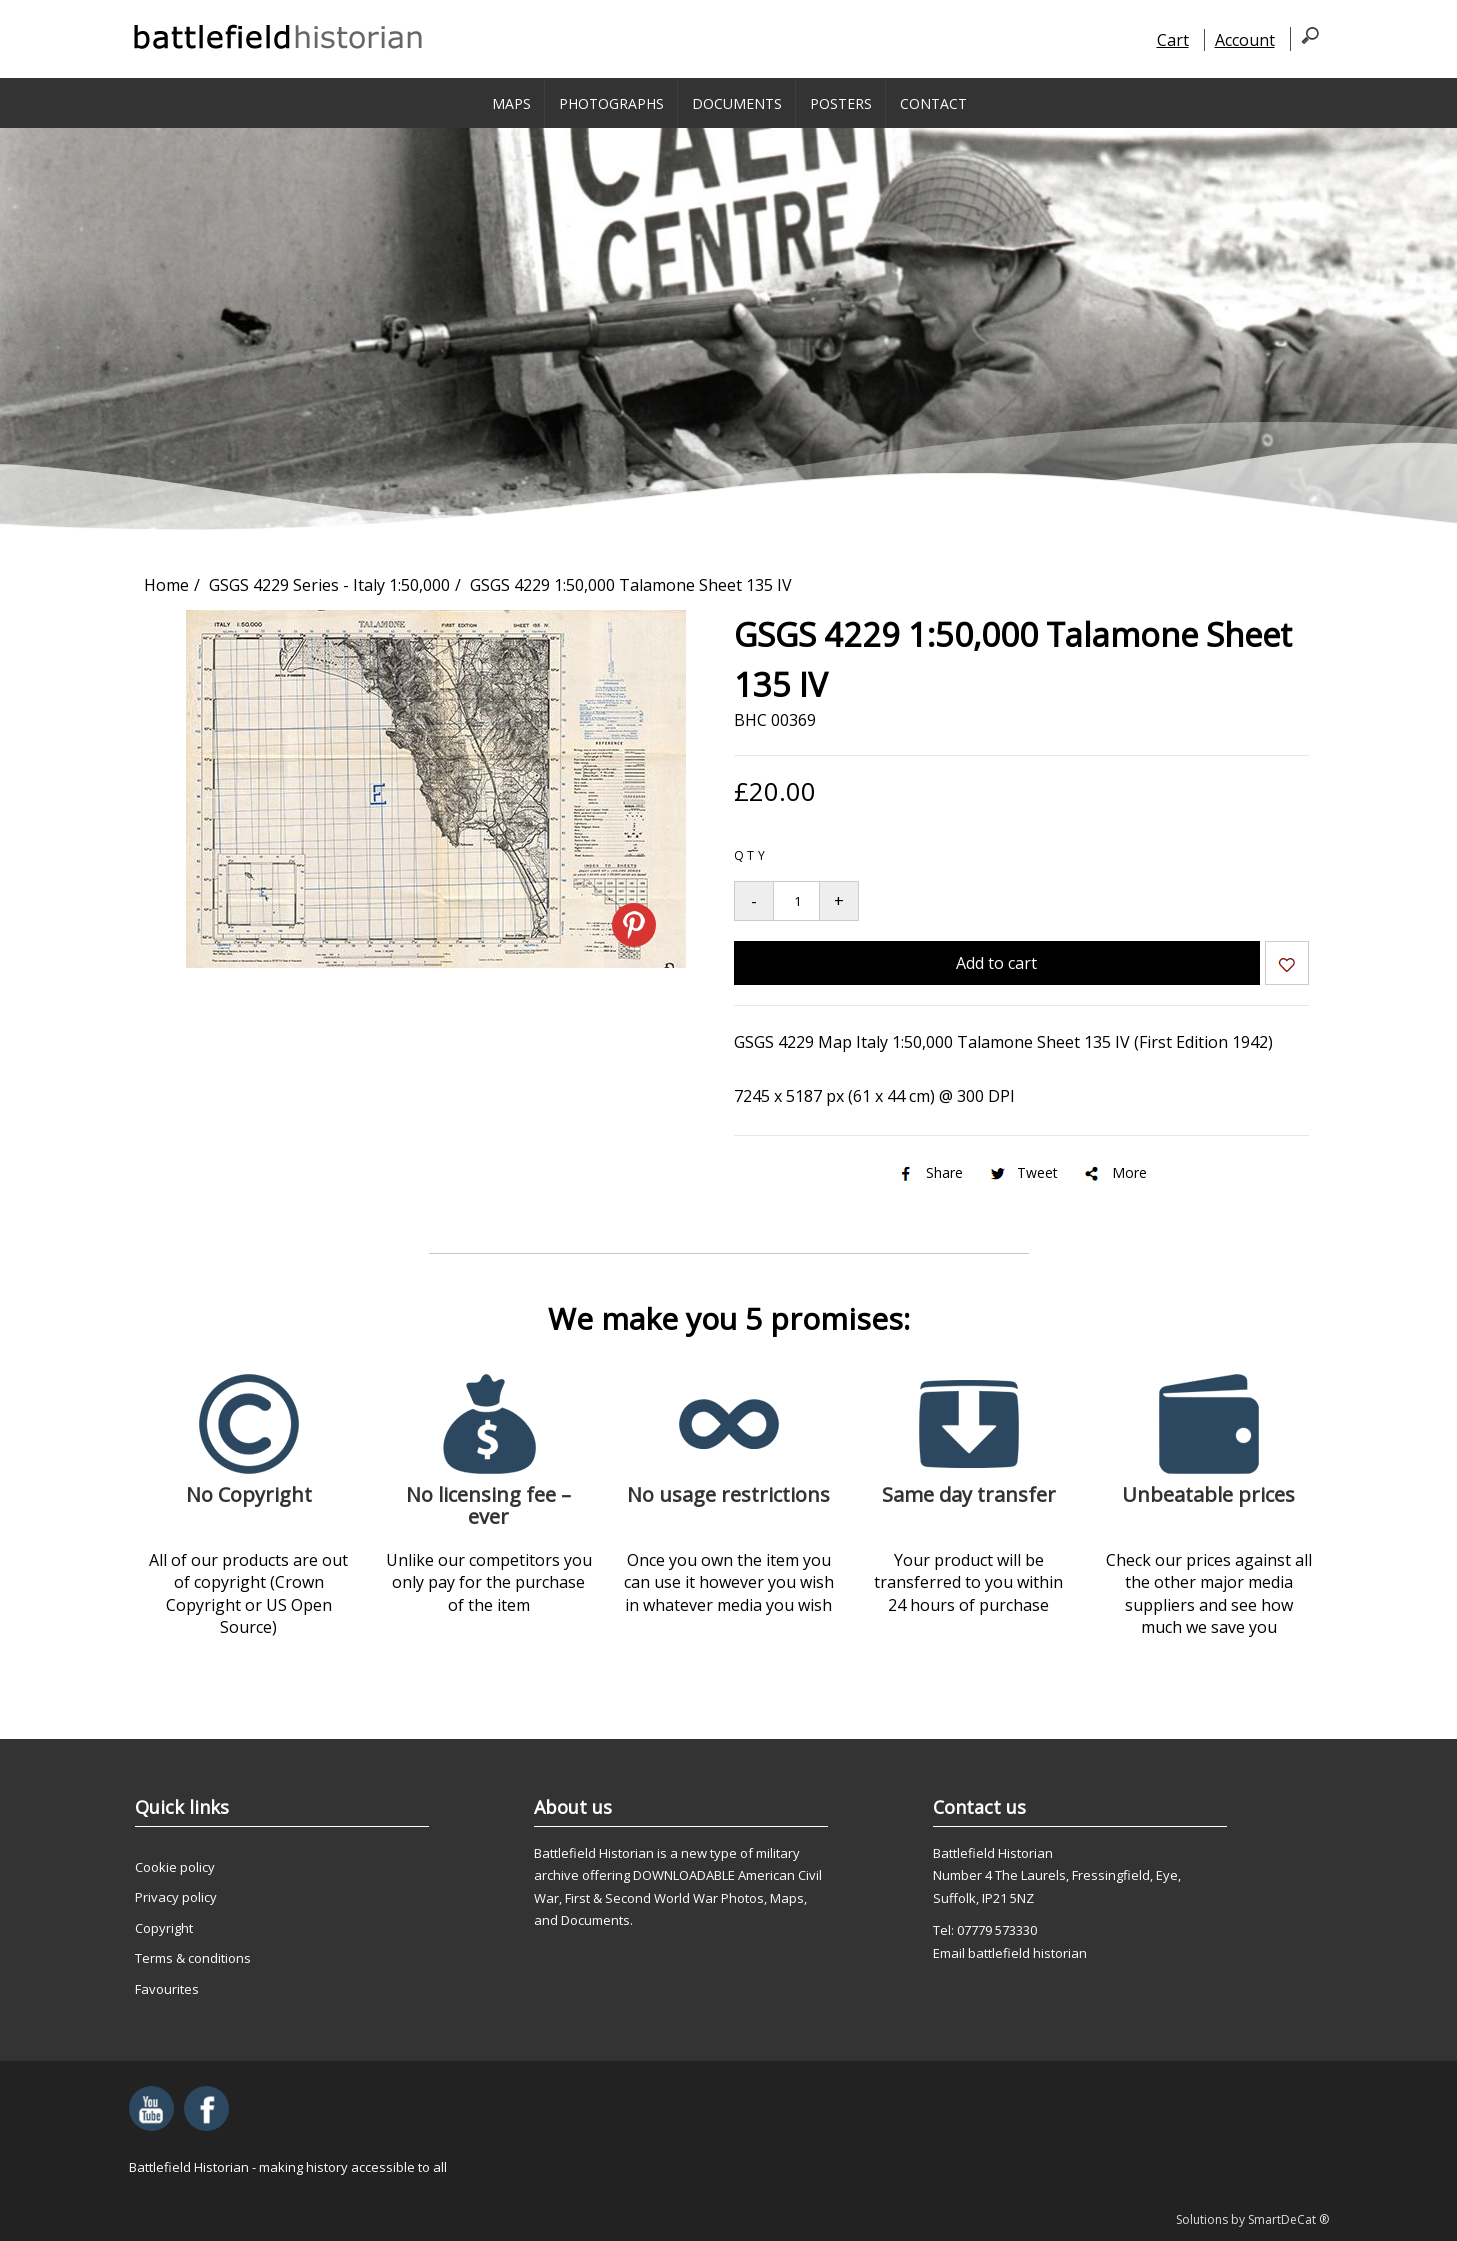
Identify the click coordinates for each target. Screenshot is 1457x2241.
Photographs (611, 103)
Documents (737, 103)
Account (1245, 40)
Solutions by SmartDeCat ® (1252, 2219)
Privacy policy (176, 1897)
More (1114, 1172)
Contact (933, 103)
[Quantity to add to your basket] (796, 901)
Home (166, 585)
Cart (1173, 40)
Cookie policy (175, 1867)
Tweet (1022, 1172)
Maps (511, 103)
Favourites (167, 1989)
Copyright (164, 1928)
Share (929, 1172)
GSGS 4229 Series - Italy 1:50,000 (329, 585)
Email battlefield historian (1010, 1953)
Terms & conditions (193, 1958)
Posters (841, 103)
